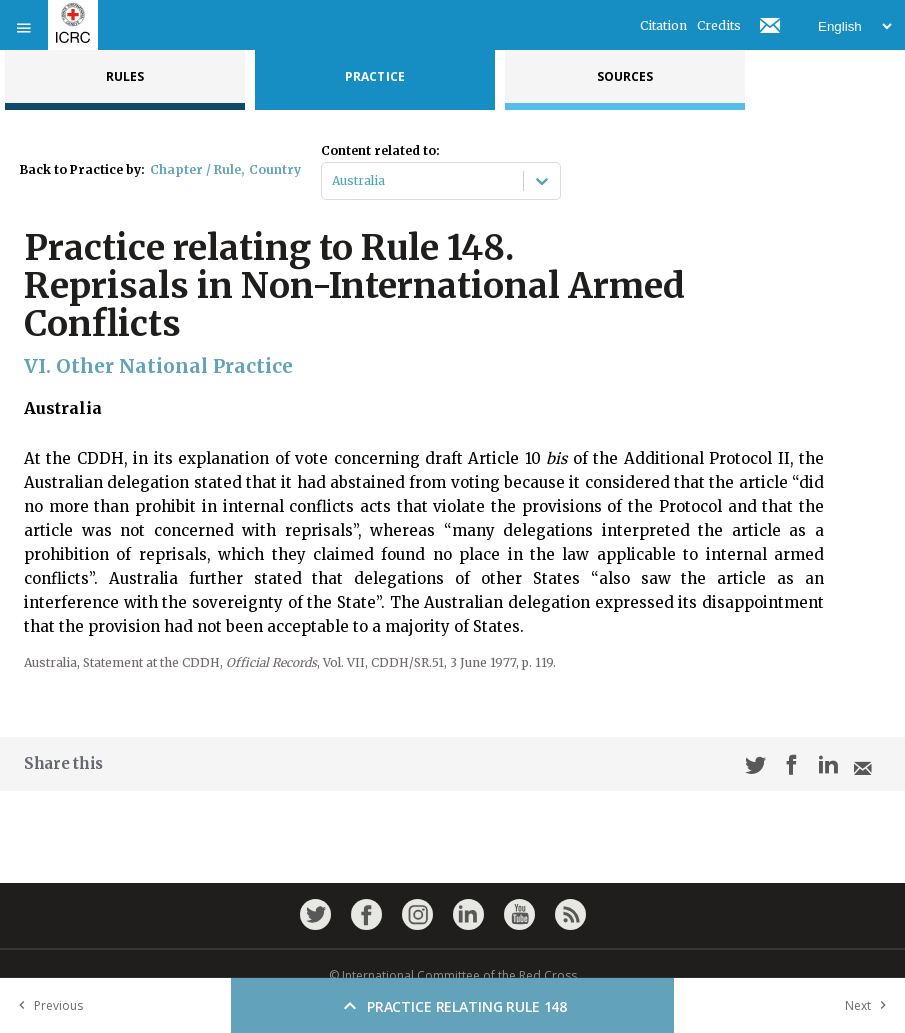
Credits (719, 25)
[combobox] (333, 181)
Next (870, 1005)
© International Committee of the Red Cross (453, 975)
